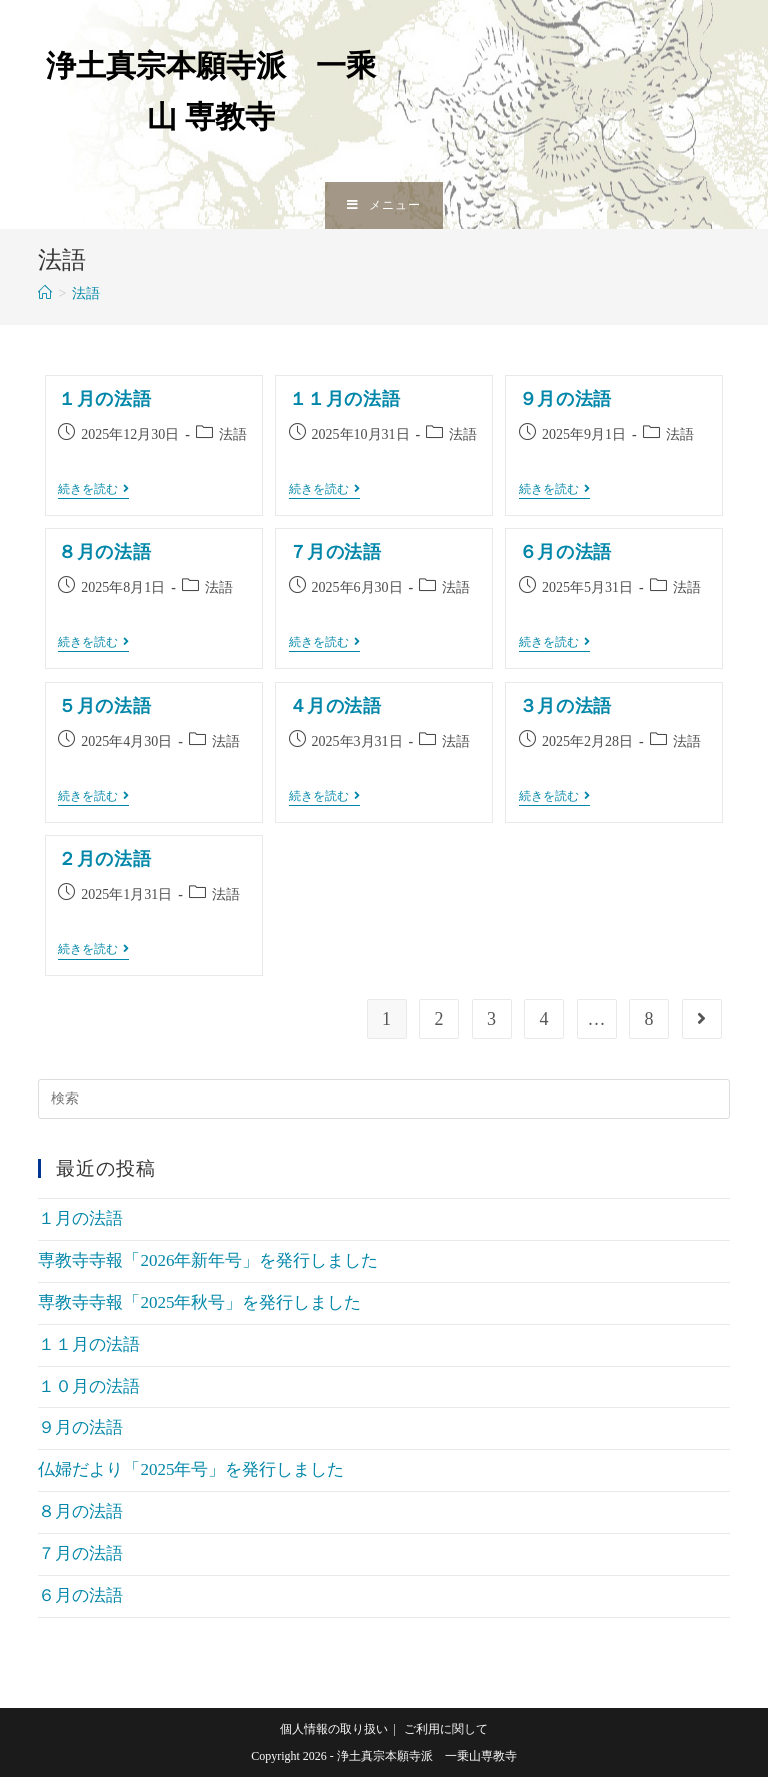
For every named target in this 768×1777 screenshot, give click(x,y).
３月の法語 (565, 706)
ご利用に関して (446, 1729)
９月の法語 (565, 399)
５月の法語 (104, 706)
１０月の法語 (89, 1386)
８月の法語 (104, 552)
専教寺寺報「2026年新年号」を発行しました (208, 1260)
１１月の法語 (345, 399)
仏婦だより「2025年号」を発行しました (191, 1469)
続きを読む (93, 490)
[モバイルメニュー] (384, 205)
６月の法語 (565, 552)
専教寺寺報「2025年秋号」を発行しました (199, 1302)
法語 (233, 434)
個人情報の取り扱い (334, 1729)
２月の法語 (104, 859)
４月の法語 (335, 706)
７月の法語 (335, 552)
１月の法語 (104, 399)
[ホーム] (45, 293)
